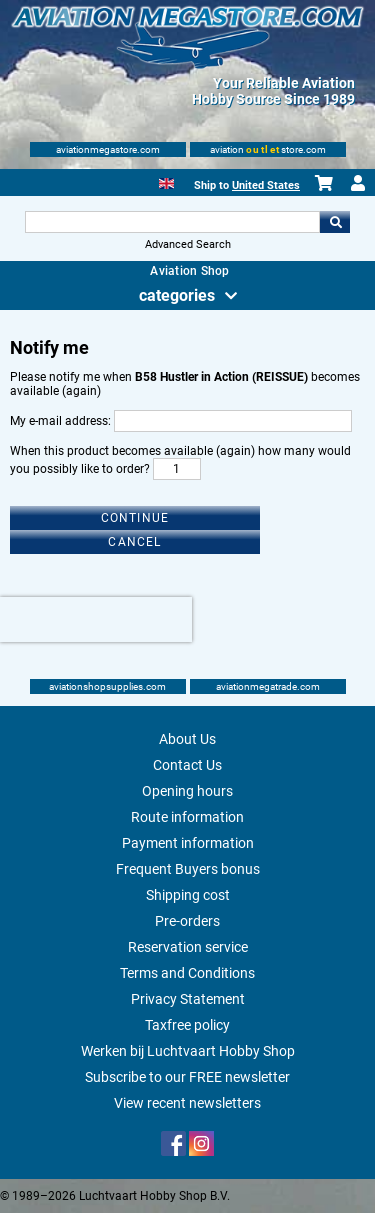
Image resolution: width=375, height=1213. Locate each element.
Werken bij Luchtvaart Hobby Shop (188, 1051)
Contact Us (187, 765)
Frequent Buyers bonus (188, 869)
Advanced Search (188, 244)
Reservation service (188, 947)
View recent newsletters (187, 1103)
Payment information (188, 843)
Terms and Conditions (187, 973)
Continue (135, 518)
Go (335, 222)
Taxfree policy (187, 1025)
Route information (187, 817)
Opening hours (187, 791)
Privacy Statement (188, 999)
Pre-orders (187, 921)
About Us (187, 739)
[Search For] (173, 222)
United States (266, 185)
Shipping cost (188, 895)
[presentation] (96, 619)
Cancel (134, 542)
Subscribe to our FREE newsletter (187, 1077)
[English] (166, 181)
